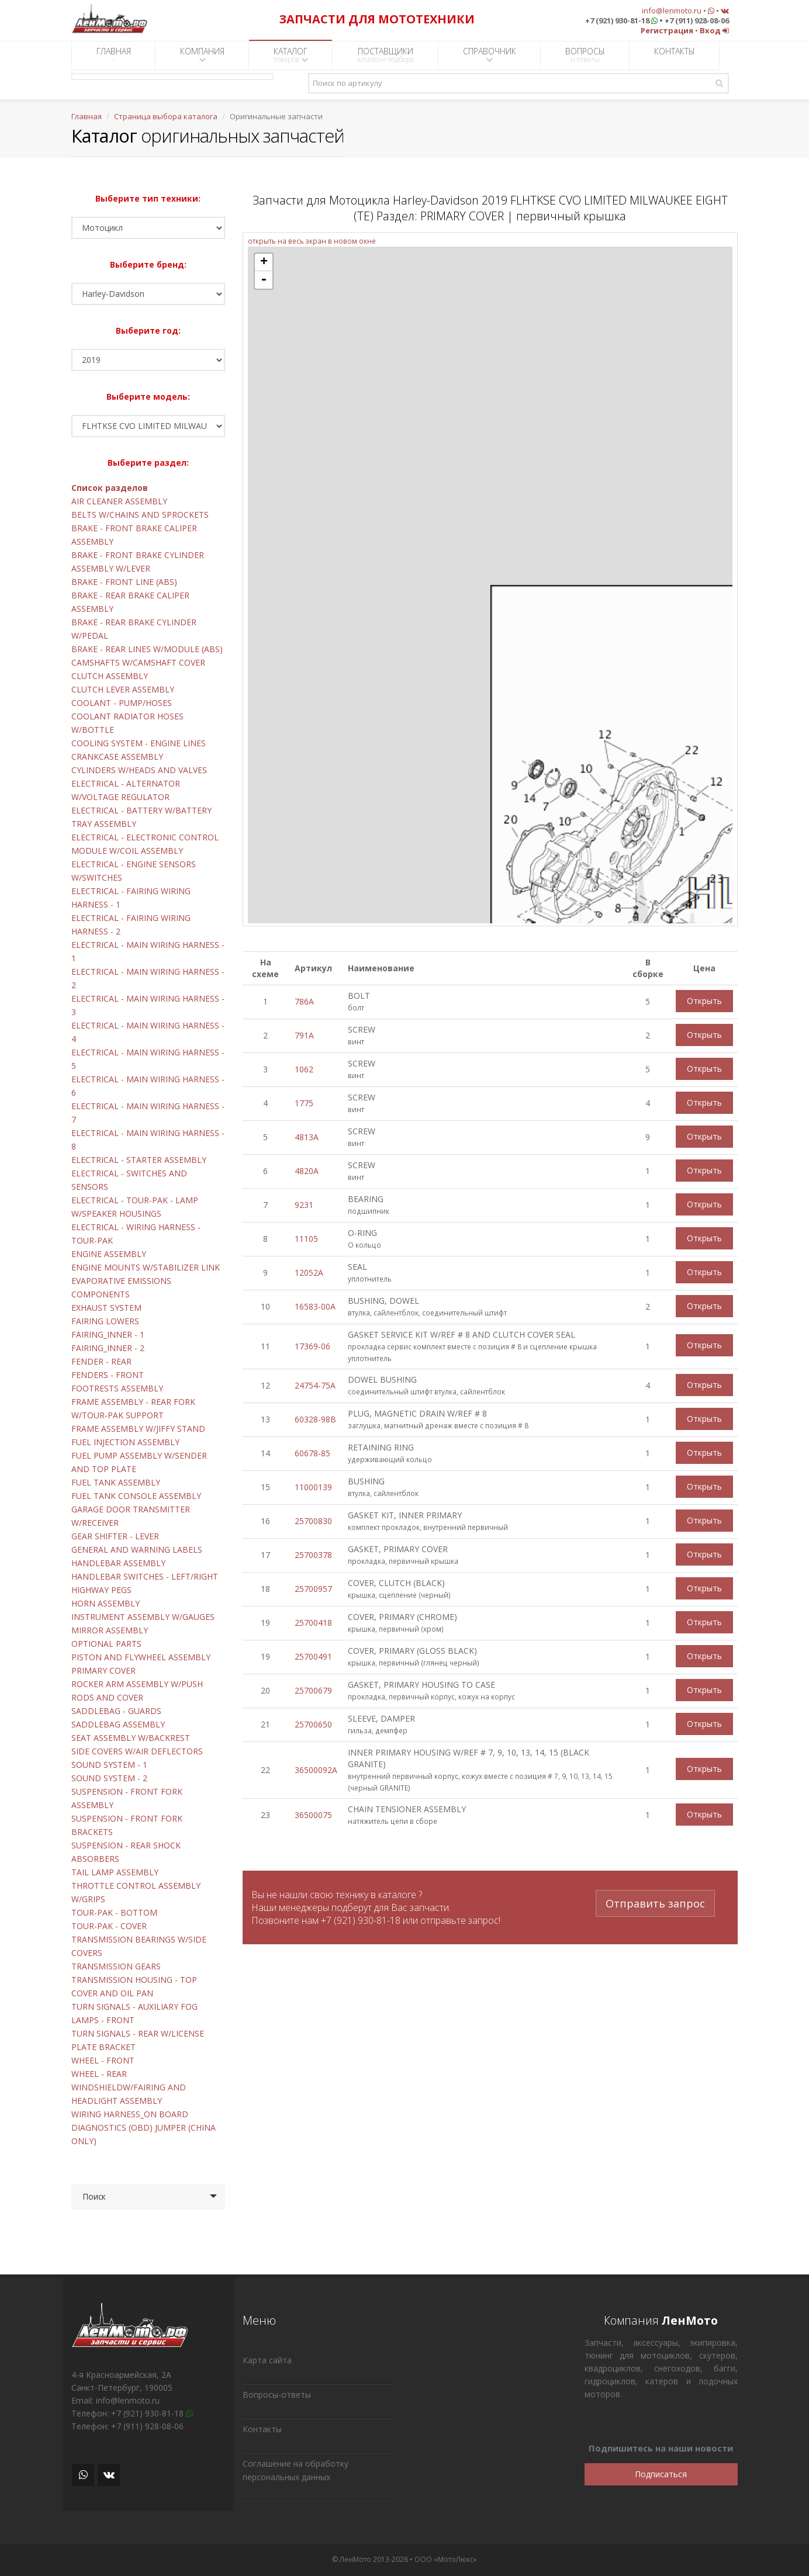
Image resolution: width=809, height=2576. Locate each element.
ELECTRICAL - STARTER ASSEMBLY (138, 1159)
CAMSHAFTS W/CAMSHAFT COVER (138, 662)
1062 (304, 1069)
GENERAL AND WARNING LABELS (136, 1549)
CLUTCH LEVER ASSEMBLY (122, 689)
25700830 (313, 1520)
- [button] (264, 280)
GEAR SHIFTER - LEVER (115, 1536)
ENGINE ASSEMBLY (108, 1253)
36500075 (313, 1814)
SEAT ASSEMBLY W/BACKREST (130, 1737)
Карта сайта (267, 2360)
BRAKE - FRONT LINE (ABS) (124, 581)
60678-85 (312, 1453)
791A (304, 1035)
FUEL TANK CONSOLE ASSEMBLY (136, 1495)
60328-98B (315, 1419)
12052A (309, 1272)
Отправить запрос (655, 1902)
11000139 (313, 1487)
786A (304, 1001)
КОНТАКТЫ (674, 55)
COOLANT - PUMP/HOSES (121, 702)
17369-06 (312, 1346)
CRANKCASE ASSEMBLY (117, 756)
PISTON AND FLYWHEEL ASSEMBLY (140, 1657)
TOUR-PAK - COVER (109, 1925)
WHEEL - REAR (99, 2073)
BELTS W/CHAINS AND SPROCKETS (140, 514)
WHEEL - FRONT (102, 2060)
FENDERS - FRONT (107, 1374)
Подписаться (661, 2474)
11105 (306, 1238)
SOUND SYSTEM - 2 (109, 1778)
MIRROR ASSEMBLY (109, 1630)
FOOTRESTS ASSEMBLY (117, 1388)
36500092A (316, 1769)
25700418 (313, 1622)
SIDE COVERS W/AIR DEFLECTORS (137, 1751)
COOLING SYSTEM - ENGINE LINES (138, 743)
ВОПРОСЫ (585, 55)
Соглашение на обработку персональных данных (295, 2470)
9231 (304, 1204)
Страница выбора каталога (165, 116)
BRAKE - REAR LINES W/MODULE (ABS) (147, 649)
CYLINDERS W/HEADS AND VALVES (139, 769)
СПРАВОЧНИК (489, 55)
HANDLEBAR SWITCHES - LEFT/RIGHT (144, 1576)
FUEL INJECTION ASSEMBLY (125, 1442)
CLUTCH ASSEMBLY (109, 675)
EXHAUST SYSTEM (106, 1307)
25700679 (313, 1690)
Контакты (262, 2429)
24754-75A (315, 1385)
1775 (304, 1103)
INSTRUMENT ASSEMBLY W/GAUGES (143, 1616)
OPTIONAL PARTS (106, 1643)
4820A (307, 1170)
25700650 (313, 1724)
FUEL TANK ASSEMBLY (115, 1482)
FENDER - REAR (101, 1361)
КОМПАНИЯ (202, 55)
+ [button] (264, 262)
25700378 (313, 1554)
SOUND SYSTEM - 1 (109, 1764)
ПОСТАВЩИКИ (385, 55)
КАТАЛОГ (291, 55)
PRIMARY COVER (103, 1670)
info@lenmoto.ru (671, 10)
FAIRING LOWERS (105, 1321)
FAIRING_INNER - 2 (107, 1347)
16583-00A (315, 1306)
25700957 (313, 1588)
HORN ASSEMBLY (105, 1603)
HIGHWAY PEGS (101, 1589)
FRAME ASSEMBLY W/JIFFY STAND (138, 1428)
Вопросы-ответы (277, 2394)
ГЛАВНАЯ (113, 55)
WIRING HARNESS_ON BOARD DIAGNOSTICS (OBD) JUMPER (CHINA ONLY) (143, 2127)
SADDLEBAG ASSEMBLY (118, 1724)
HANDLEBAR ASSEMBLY (118, 1563)
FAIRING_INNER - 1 (107, 1334)
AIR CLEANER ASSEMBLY (119, 501)
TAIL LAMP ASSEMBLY (114, 1872)
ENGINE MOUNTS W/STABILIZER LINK (145, 1267)
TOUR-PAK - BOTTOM (114, 1912)
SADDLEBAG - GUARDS (116, 1710)
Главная (86, 116)
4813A (307, 1136)
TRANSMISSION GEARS (116, 1966)
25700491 (313, 1656)
